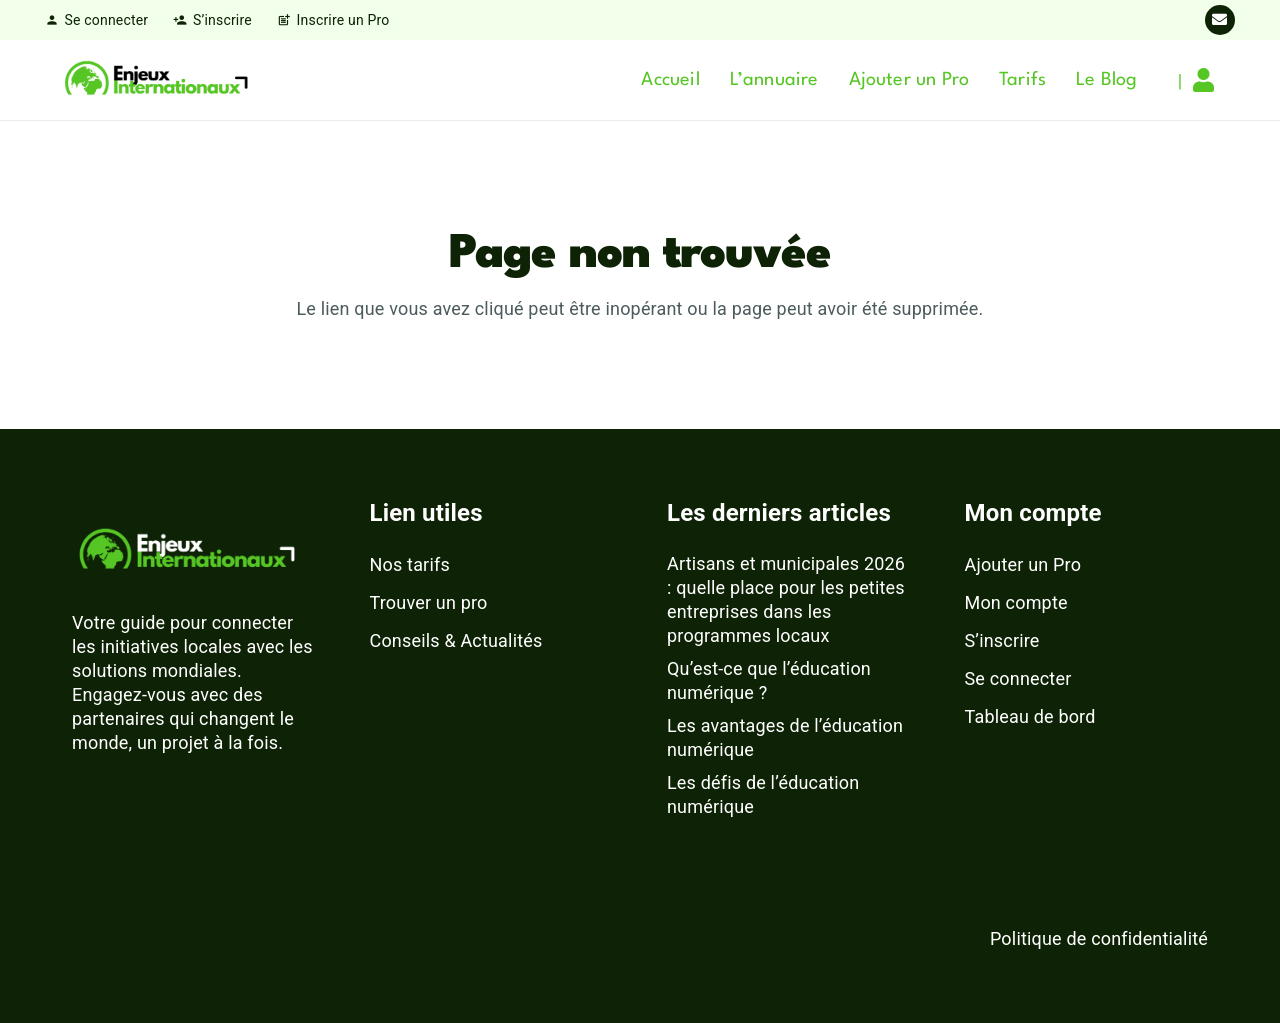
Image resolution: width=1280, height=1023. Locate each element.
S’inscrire (1002, 640)
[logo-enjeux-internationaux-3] (155, 80)
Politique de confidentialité (1099, 938)
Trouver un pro (429, 602)
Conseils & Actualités (456, 640)
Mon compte (1016, 602)
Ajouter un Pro (1023, 564)
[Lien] (1208, 80)
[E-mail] (1220, 20)
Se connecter (1018, 678)
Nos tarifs (410, 564)
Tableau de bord (1030, 716)
